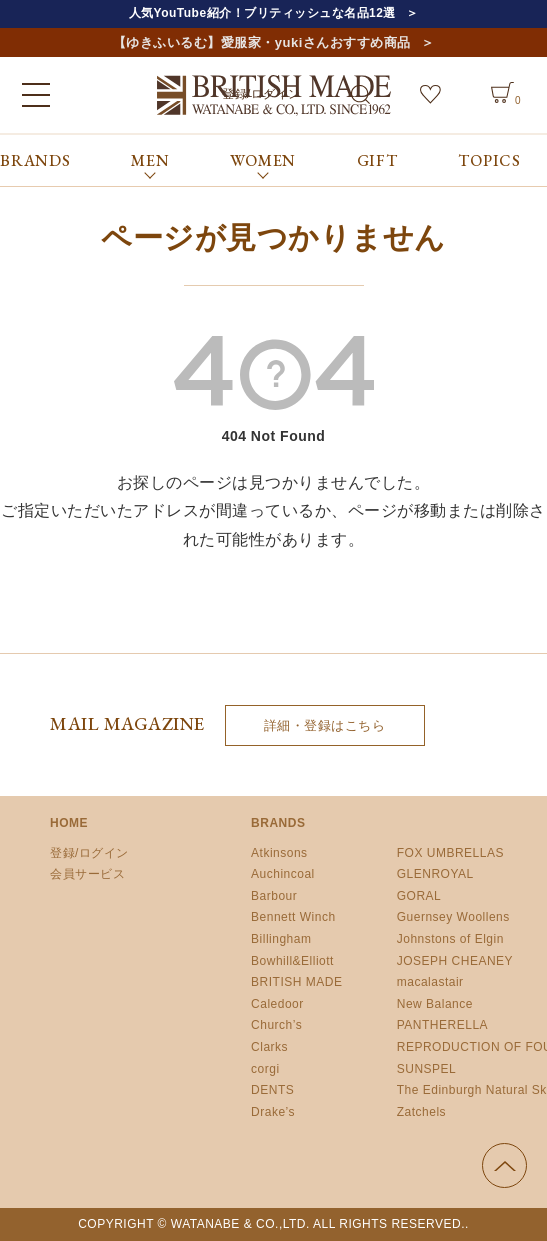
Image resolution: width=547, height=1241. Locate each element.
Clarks (269, 1047)
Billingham (281, 939)
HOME (69, 823)
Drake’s (273, 1112)
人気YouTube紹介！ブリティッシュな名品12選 (262, 13)
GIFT (377, 160)
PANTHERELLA (442, 1025)
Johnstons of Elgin (450, 939)
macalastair (430, 982)
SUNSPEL (427, 1069)
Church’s (276, 1025)
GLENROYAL (435, 874)
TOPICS (489, 160)
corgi (265, 1069)
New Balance (435, 1004)
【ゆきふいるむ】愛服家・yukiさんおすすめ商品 (262, 42)
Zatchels (421, 1112)
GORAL (419, 896)
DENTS (272, 1090)
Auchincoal (283, 874)
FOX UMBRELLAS (450, 853)
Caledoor (277, 1004)
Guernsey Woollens (453, 917)
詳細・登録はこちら (325, 725)
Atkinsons (279, 853)
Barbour (274, 896)
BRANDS (35, 160)
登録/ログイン (89, 853)
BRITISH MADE (296, 982)
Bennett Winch (293, 917)
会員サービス (87, 874)
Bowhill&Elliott (292, 961)
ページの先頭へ (504, 1165)
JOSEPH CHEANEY (455, 961)
